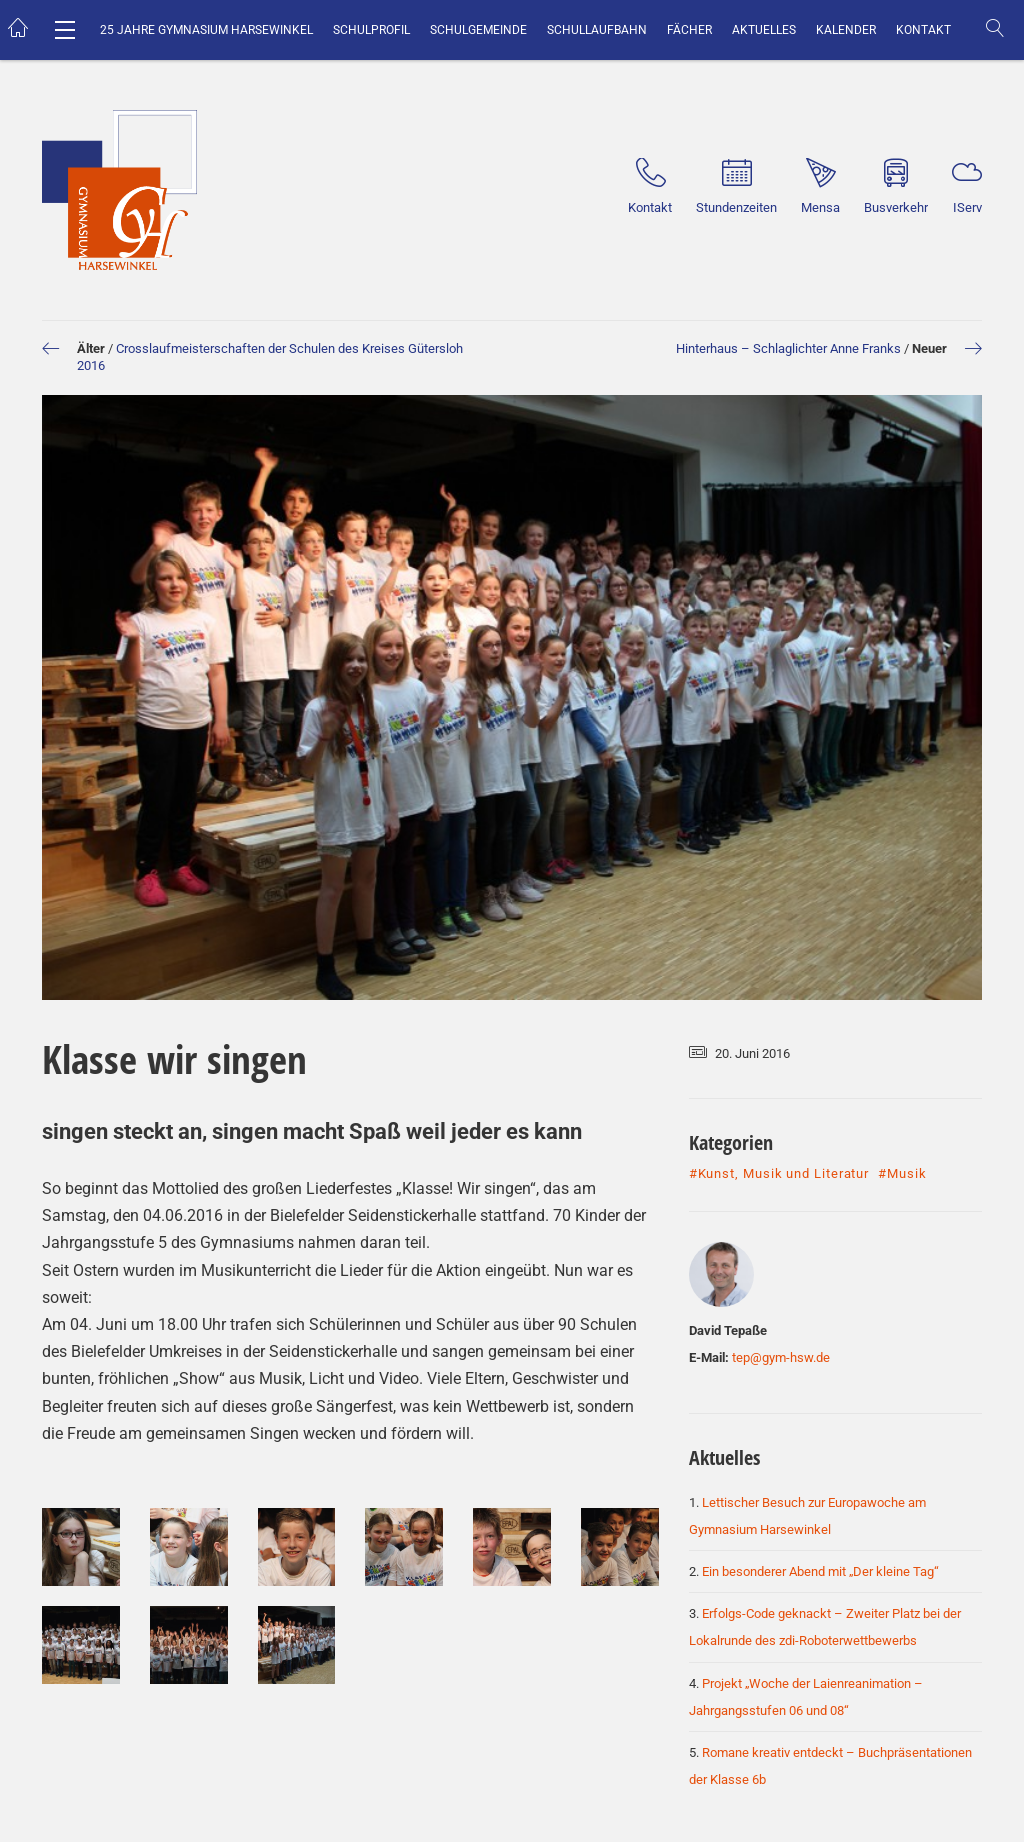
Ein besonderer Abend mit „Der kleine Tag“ (820, 1571)
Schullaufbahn (597, 30)
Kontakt (923, 30)
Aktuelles (764, 30)
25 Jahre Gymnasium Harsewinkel (206, 30)
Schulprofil (371, 30)
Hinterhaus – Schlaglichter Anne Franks (788, 348)
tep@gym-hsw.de (781, 1357)
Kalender (846, 30)
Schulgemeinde (478, 30)
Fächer (689, 30)
